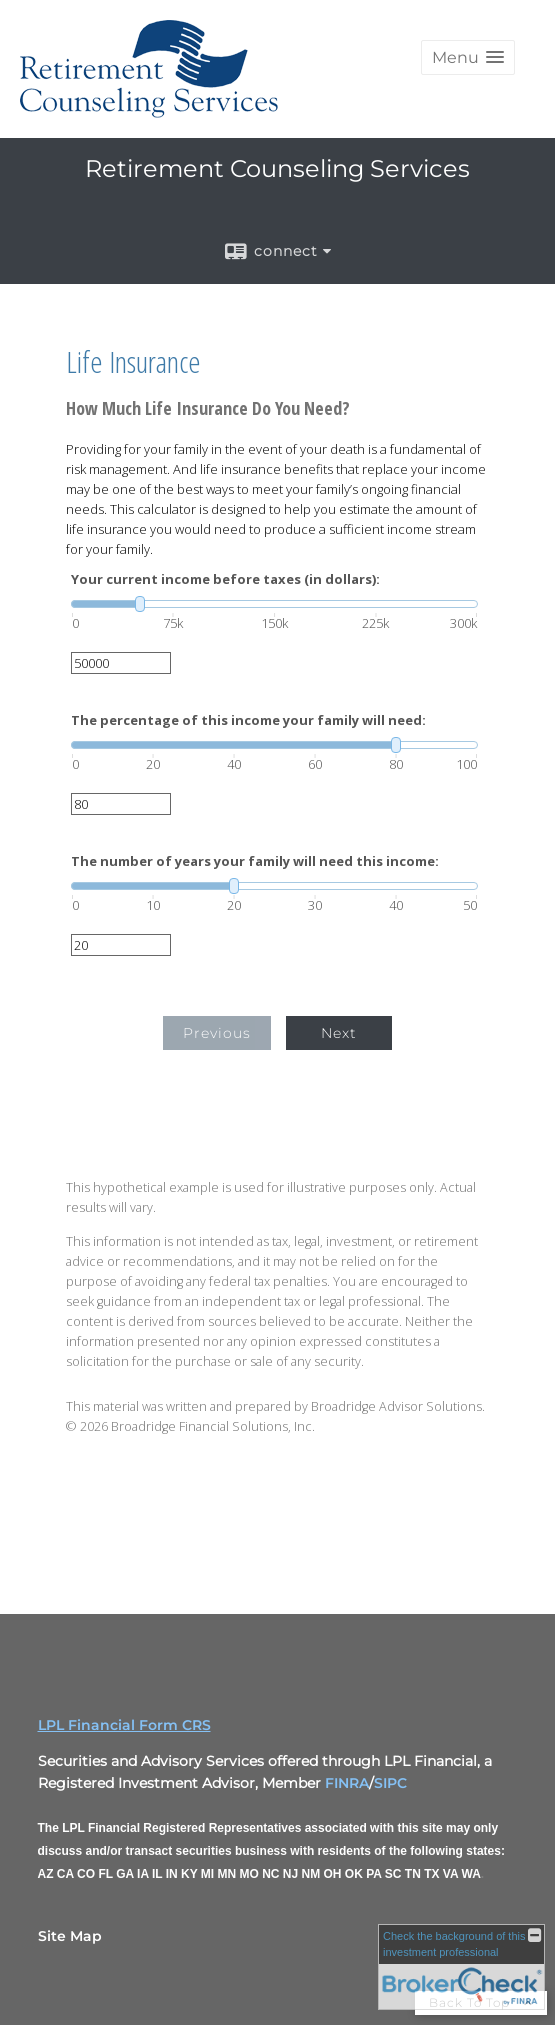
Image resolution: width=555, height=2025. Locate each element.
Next (339, 1033)
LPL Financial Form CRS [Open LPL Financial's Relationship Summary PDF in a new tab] (124, 1725)
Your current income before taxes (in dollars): (225, 579)
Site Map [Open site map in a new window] (70, 1936)
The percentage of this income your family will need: (248, 720)
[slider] (274, 604)
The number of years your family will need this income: (255, 861)
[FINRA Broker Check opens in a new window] (461, 1967)
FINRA (347, 1783)
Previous (217, 1033)
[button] (468, 57)
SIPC (390, 1783)
